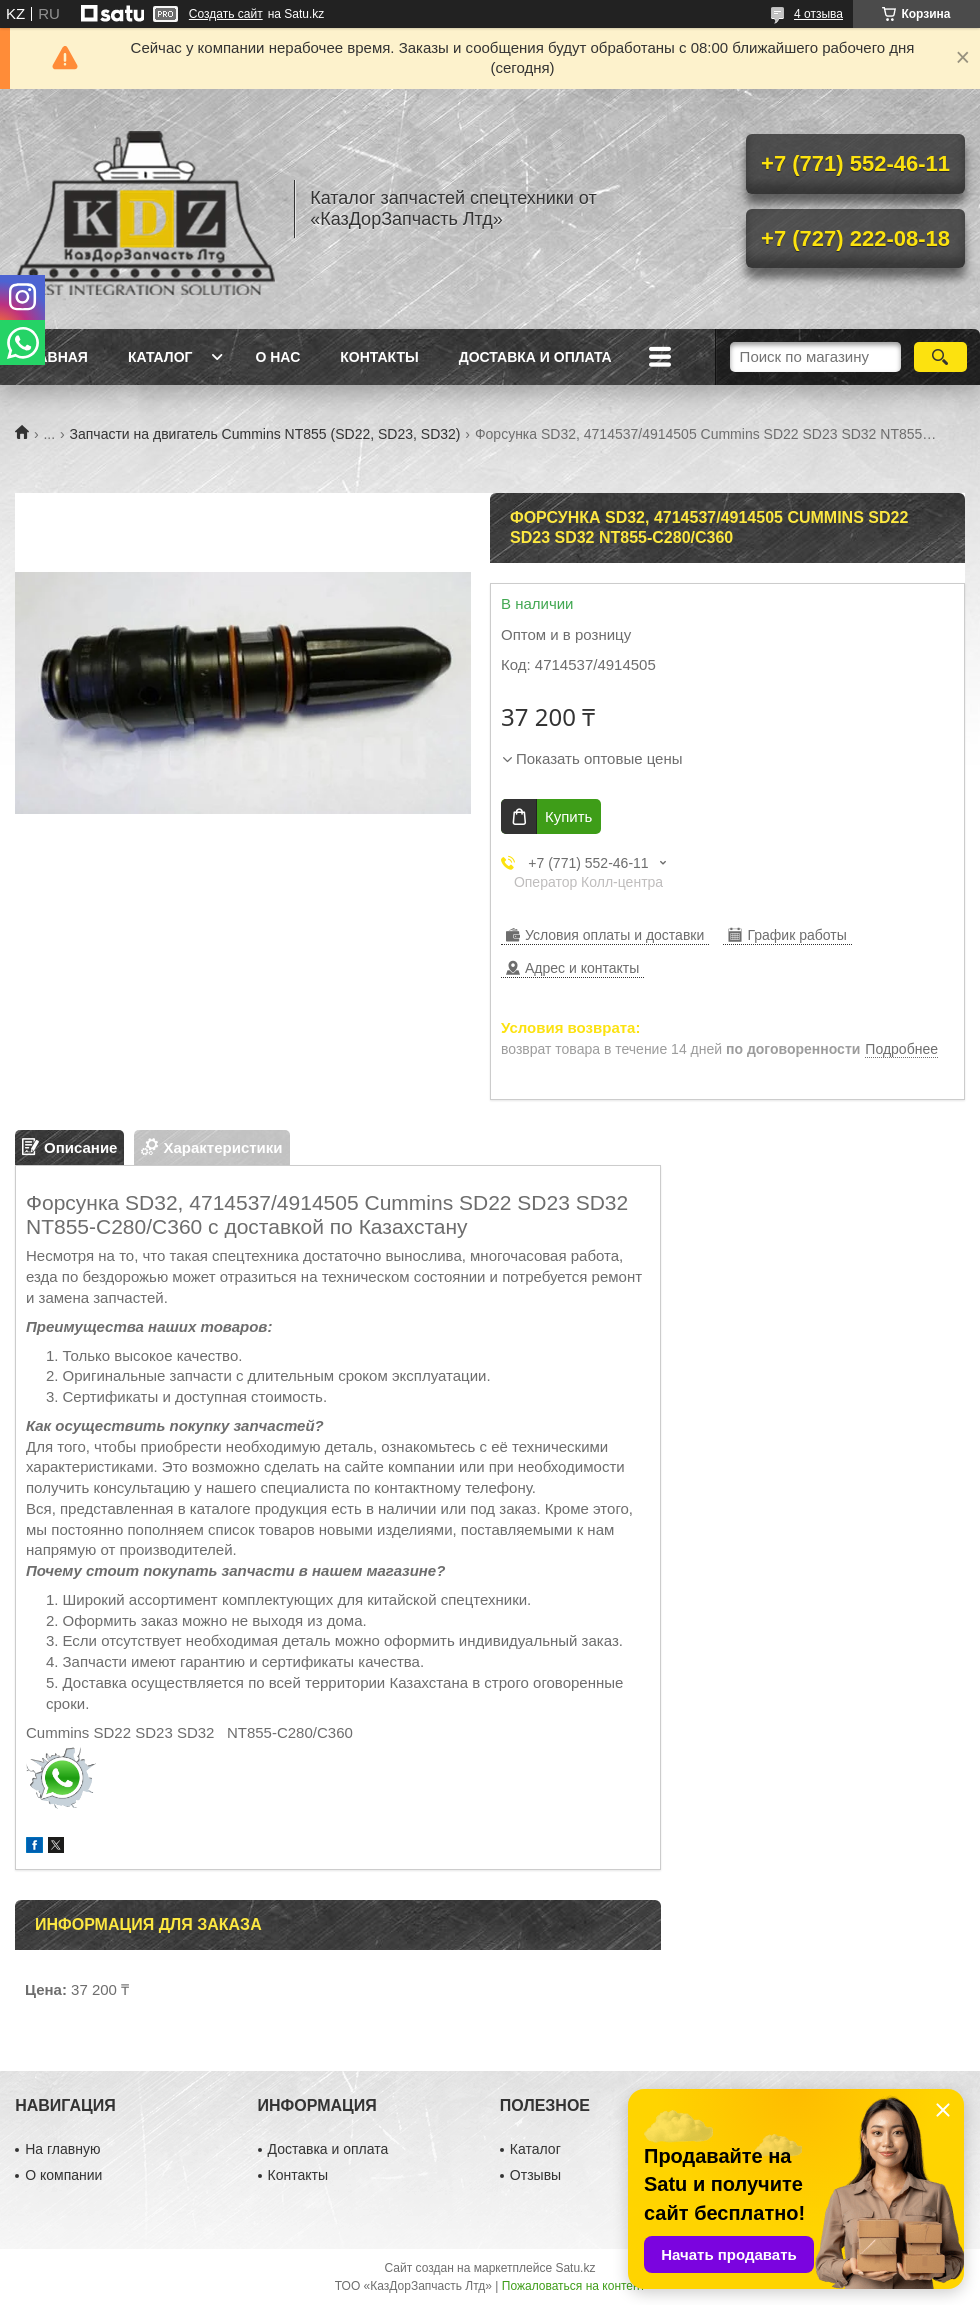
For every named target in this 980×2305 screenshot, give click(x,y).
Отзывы (535, 2175)
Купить (568, 816)
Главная (54, 357)
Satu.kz (575, 2268)
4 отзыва (818, 14)
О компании (63, 2175)
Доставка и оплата (535, 357)
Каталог (160, 357)
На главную (62, 2149)
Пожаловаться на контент (573, 2286)
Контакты (379, 357)
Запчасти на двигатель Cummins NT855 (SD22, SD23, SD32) (265, 434)
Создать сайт (226, 14)
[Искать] (940, 357)
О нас (277, 357)
